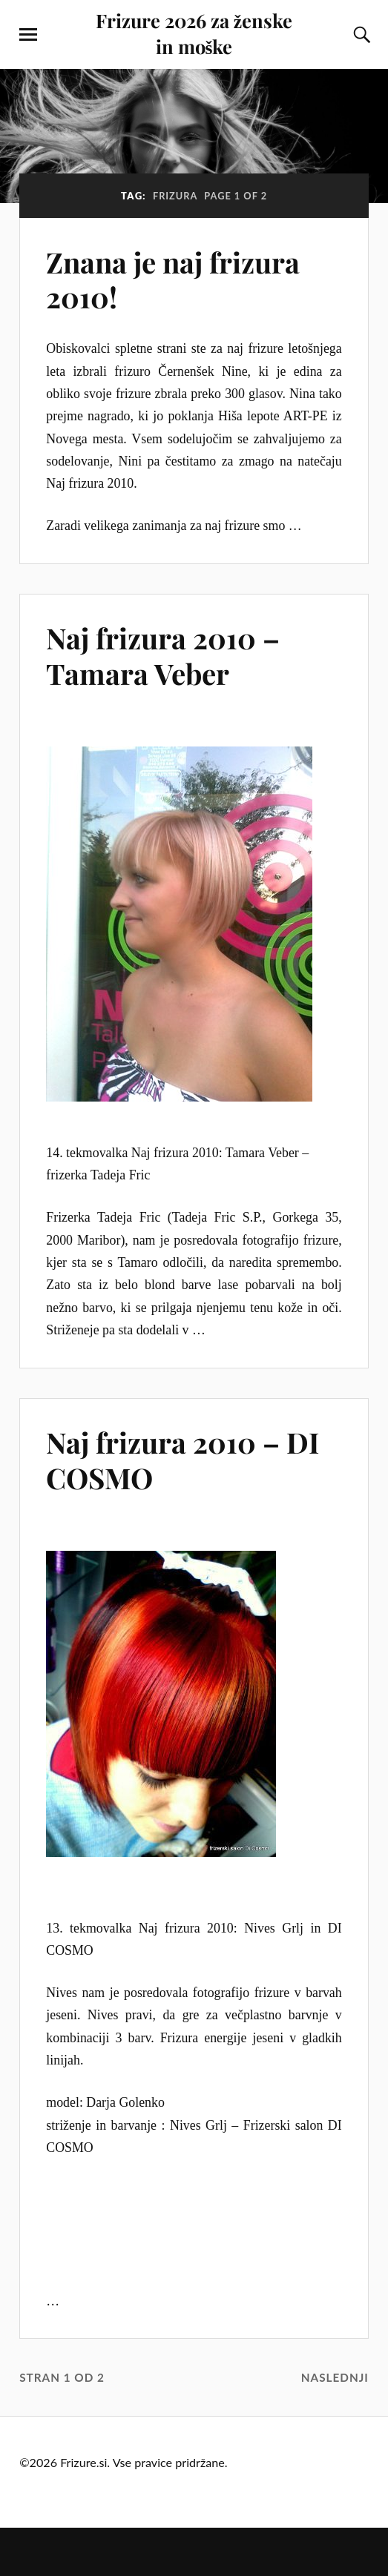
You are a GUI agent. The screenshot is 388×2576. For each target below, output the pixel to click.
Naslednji (335, 2377)
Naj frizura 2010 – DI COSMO (182, 1460)
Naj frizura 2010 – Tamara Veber (163, 655)
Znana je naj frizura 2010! (173, 280)
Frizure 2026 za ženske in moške (194, 33)
